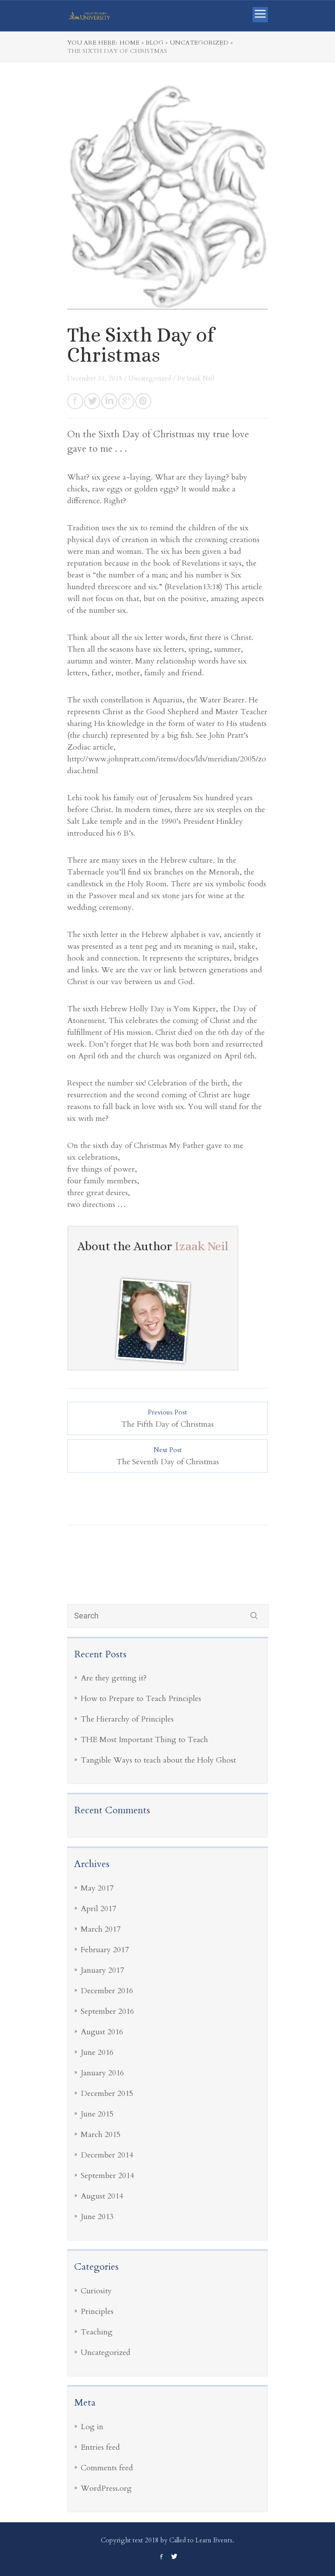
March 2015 (100, 2134)
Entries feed (100, 2447)
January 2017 (102, 1970)
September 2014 (107, 2175)
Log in (92, 2426)
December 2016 (107, 1990)
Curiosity (96, 2291)
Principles (97, 2311)
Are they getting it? (114, 1678)
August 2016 (102, 2031)
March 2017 (100, 1929)
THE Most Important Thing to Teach (144, 1739)
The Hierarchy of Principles (127, 1719)
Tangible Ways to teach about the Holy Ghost (158, 1760)
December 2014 (107, 2155)
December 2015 (107, 2093)
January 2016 (102, 2073)
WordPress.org (106, 2488)
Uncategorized (105, 2352)
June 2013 (97, 2216)
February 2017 (105, 1949)
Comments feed (107, 2467)
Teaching (97, 2332)
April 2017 (98, 1908)
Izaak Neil (200, 378)
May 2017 (97, 1888)
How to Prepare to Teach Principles (141, 1698)
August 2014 (102, 2196)
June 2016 (97, 2052)
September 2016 (107, 2011)
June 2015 (97, 2114)
